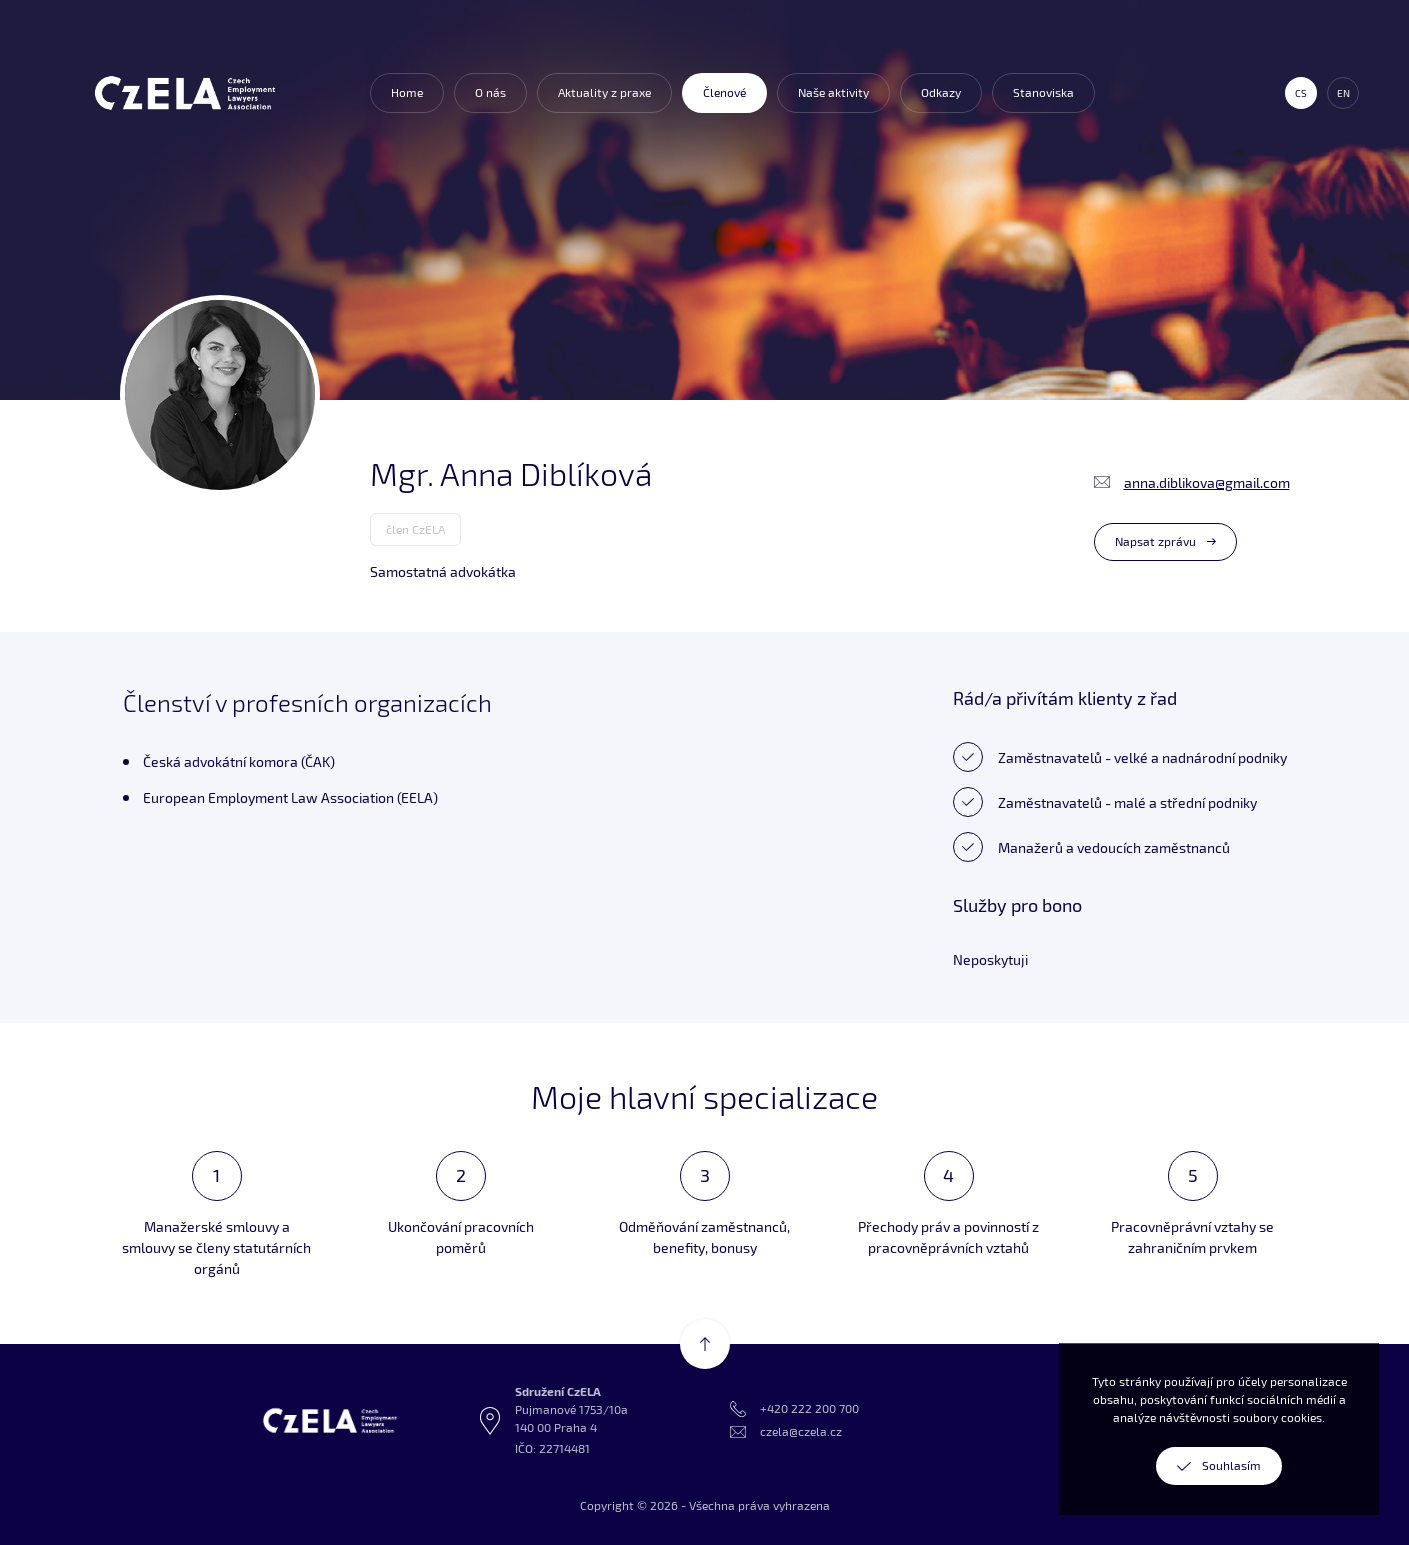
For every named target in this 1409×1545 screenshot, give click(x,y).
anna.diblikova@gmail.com (1207, 482)
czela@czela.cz (801, 1431)
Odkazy (941, 92)
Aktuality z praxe (604, 92)
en (1343, 93)
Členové (724, 92)
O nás (490, 92)
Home (407, 92)
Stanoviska (1043, 92)
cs (1301, 93)
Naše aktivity (833, 92)
